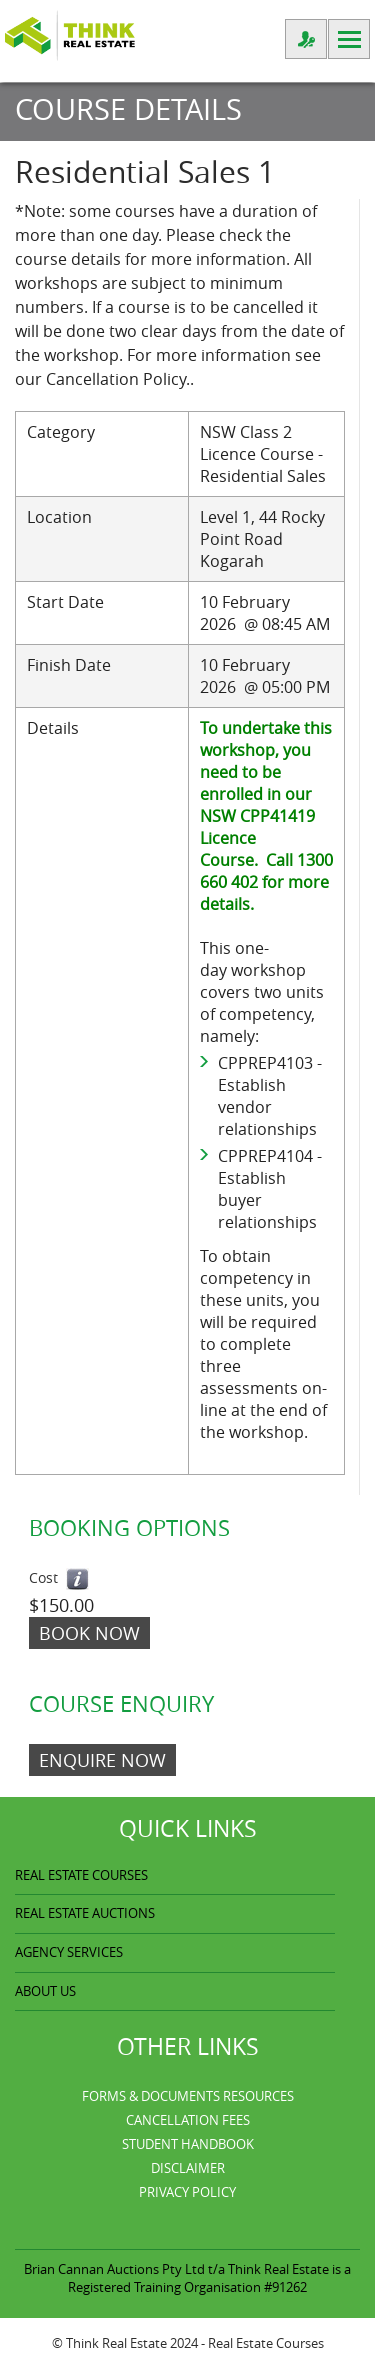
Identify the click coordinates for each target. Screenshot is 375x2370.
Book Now (89, 1633)
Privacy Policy (187, 2192)
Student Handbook (188, 2144)
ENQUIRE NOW (102, 1760)
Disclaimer (188, 2168)
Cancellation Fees (188, 2120)
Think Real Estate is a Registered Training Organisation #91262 (209, 2278)
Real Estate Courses (266, 2343)
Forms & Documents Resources (188, 2096)
